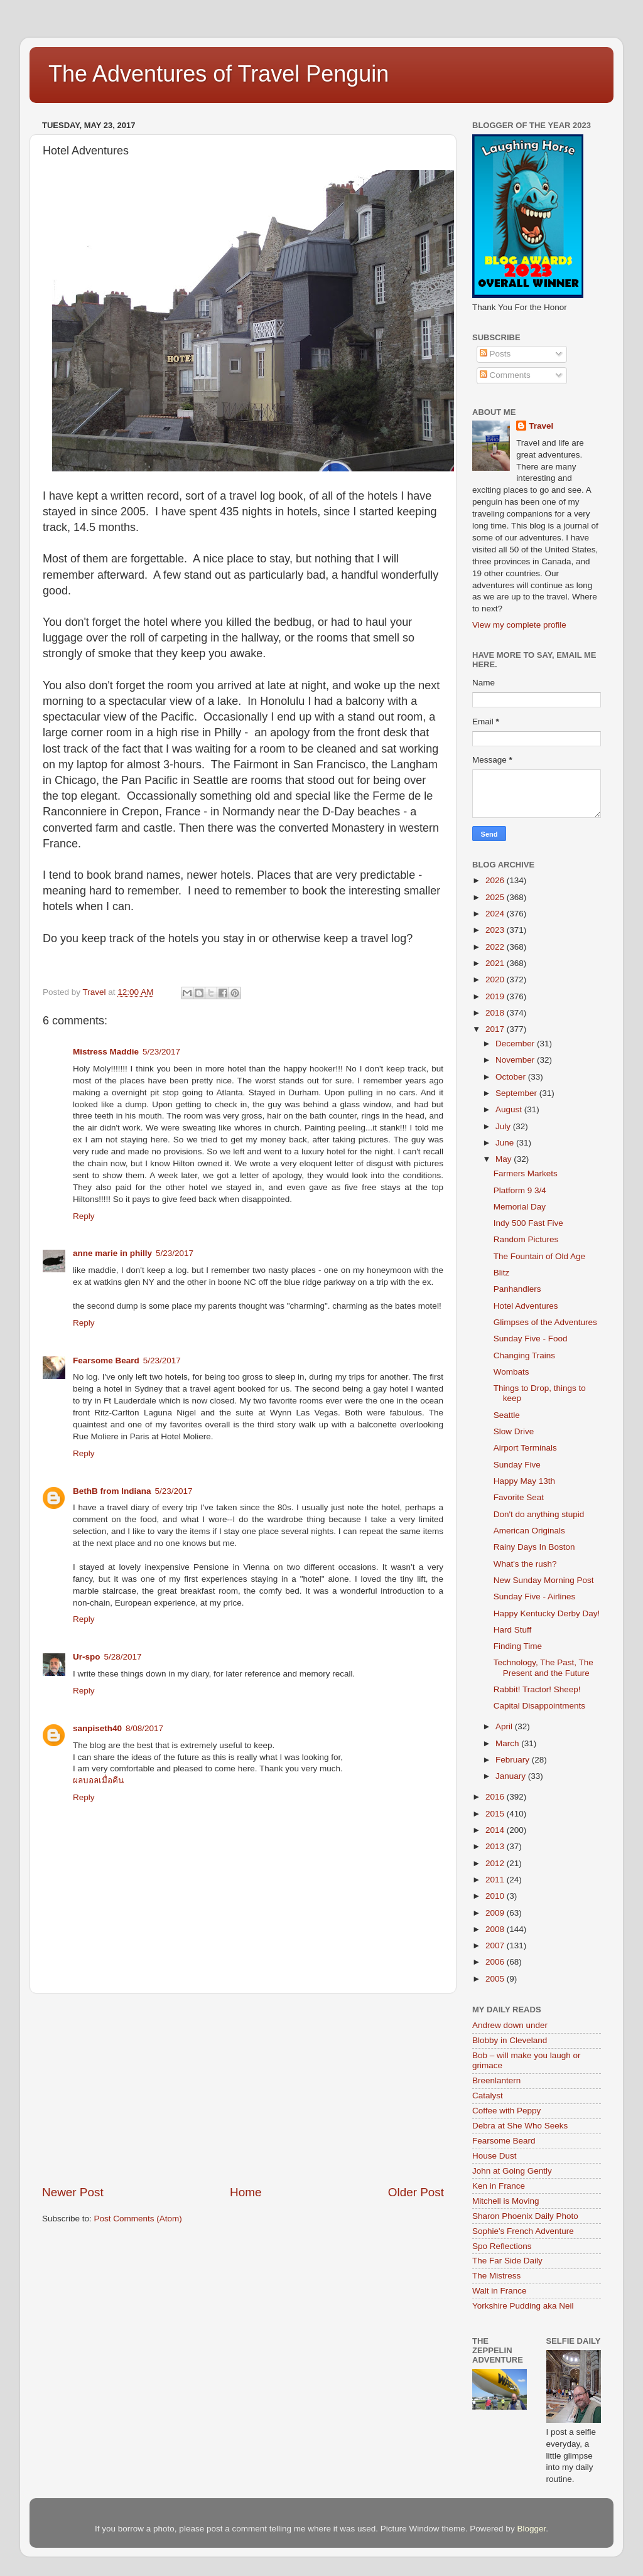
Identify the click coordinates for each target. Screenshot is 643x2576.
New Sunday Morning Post (544, 1580)
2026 (496, 880)
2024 (496, 913)
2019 (496, 996)
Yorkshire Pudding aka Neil (523, 2305)
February (513, 1759)
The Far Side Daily (507, 2260)
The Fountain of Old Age (539, 1256)
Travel (541, 426)
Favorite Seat (519, 1497)
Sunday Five (517, 1464)
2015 (496, 1813)
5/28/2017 (123, 1656)
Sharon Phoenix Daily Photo (525, 2216)
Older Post (416, 2192)
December (516, 1043)
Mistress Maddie (106, 1051)
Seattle (507, 1415)
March (508, 1743)
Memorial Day (520, 1206)
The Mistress (496, 2275)
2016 (496, 1796)
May (504, 1159)
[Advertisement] (243, 2088)
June (505, 1142)
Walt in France (499, 2290)
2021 (496, 963)
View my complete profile (519, 625)
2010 (496, 1896)
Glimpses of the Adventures (545, 1322)
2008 (496, 1929)
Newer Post (73, 2192)
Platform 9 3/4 (520, 1190)
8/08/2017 (144, 1728)
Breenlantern (496, 2080)
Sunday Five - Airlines (535, 1596)
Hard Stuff (513, 1629)
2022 (496, 947)
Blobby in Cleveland (509, 2040)
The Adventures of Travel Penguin (218, 74)
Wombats (511, 1372)
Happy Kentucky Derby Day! (547, 1613)
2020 (496, 979)
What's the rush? (525, 1564)
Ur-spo (86, 1656)
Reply (84, 1216)
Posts (495, 353)
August (509, 1109)
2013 (496, 1846)
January (511, 1776)
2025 (496, 897)
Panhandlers (517, 1289)
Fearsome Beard (106, 1360)
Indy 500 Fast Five (528, 1223)
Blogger (531, 2528)
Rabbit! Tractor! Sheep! (537, 1689)
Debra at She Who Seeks (520, 2125)
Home (245, 2192)
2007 (496, 1945)
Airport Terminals (525, 1447)
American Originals (529, 1530)
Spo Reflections (502, 2246)
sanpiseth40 (97, 1728)
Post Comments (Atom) (138, 2218)
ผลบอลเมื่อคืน (98, 1780)
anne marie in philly (112, 1253)
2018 (496, 1012)
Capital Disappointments (539, 1705)
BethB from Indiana (112, 1491)
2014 (496, 1830)
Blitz (502, 1272)
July (504, 1126)
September (517, 1093)
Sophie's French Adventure (523, 2231)
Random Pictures (526, 1239)
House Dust (494, 2155)
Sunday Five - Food (531, 1338)
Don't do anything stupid (539, 1514)
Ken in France (498, 2186)
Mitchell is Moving (505, 2201)
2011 (496, 1879)
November (516, 1060)
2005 (496, 1978)
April (505, 1726)
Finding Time (518, 1646)
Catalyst (487, 2095)
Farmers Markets (526, 1173)
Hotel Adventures (526, 1306)
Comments (505, 375)
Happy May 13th (524, 1481)
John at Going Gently (512, 2171)
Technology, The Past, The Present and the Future (543, 1667)
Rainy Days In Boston (534, 1547)
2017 (496, 1029)
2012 (496, 1863)
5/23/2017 (161, 1051)
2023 (496, 930)
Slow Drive (514, 1431)
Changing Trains (524, 1355)
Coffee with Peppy (506, 2110)
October (511, 1076)
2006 (496, 1962)
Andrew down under (510, 2025)
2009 (496, 1913)
